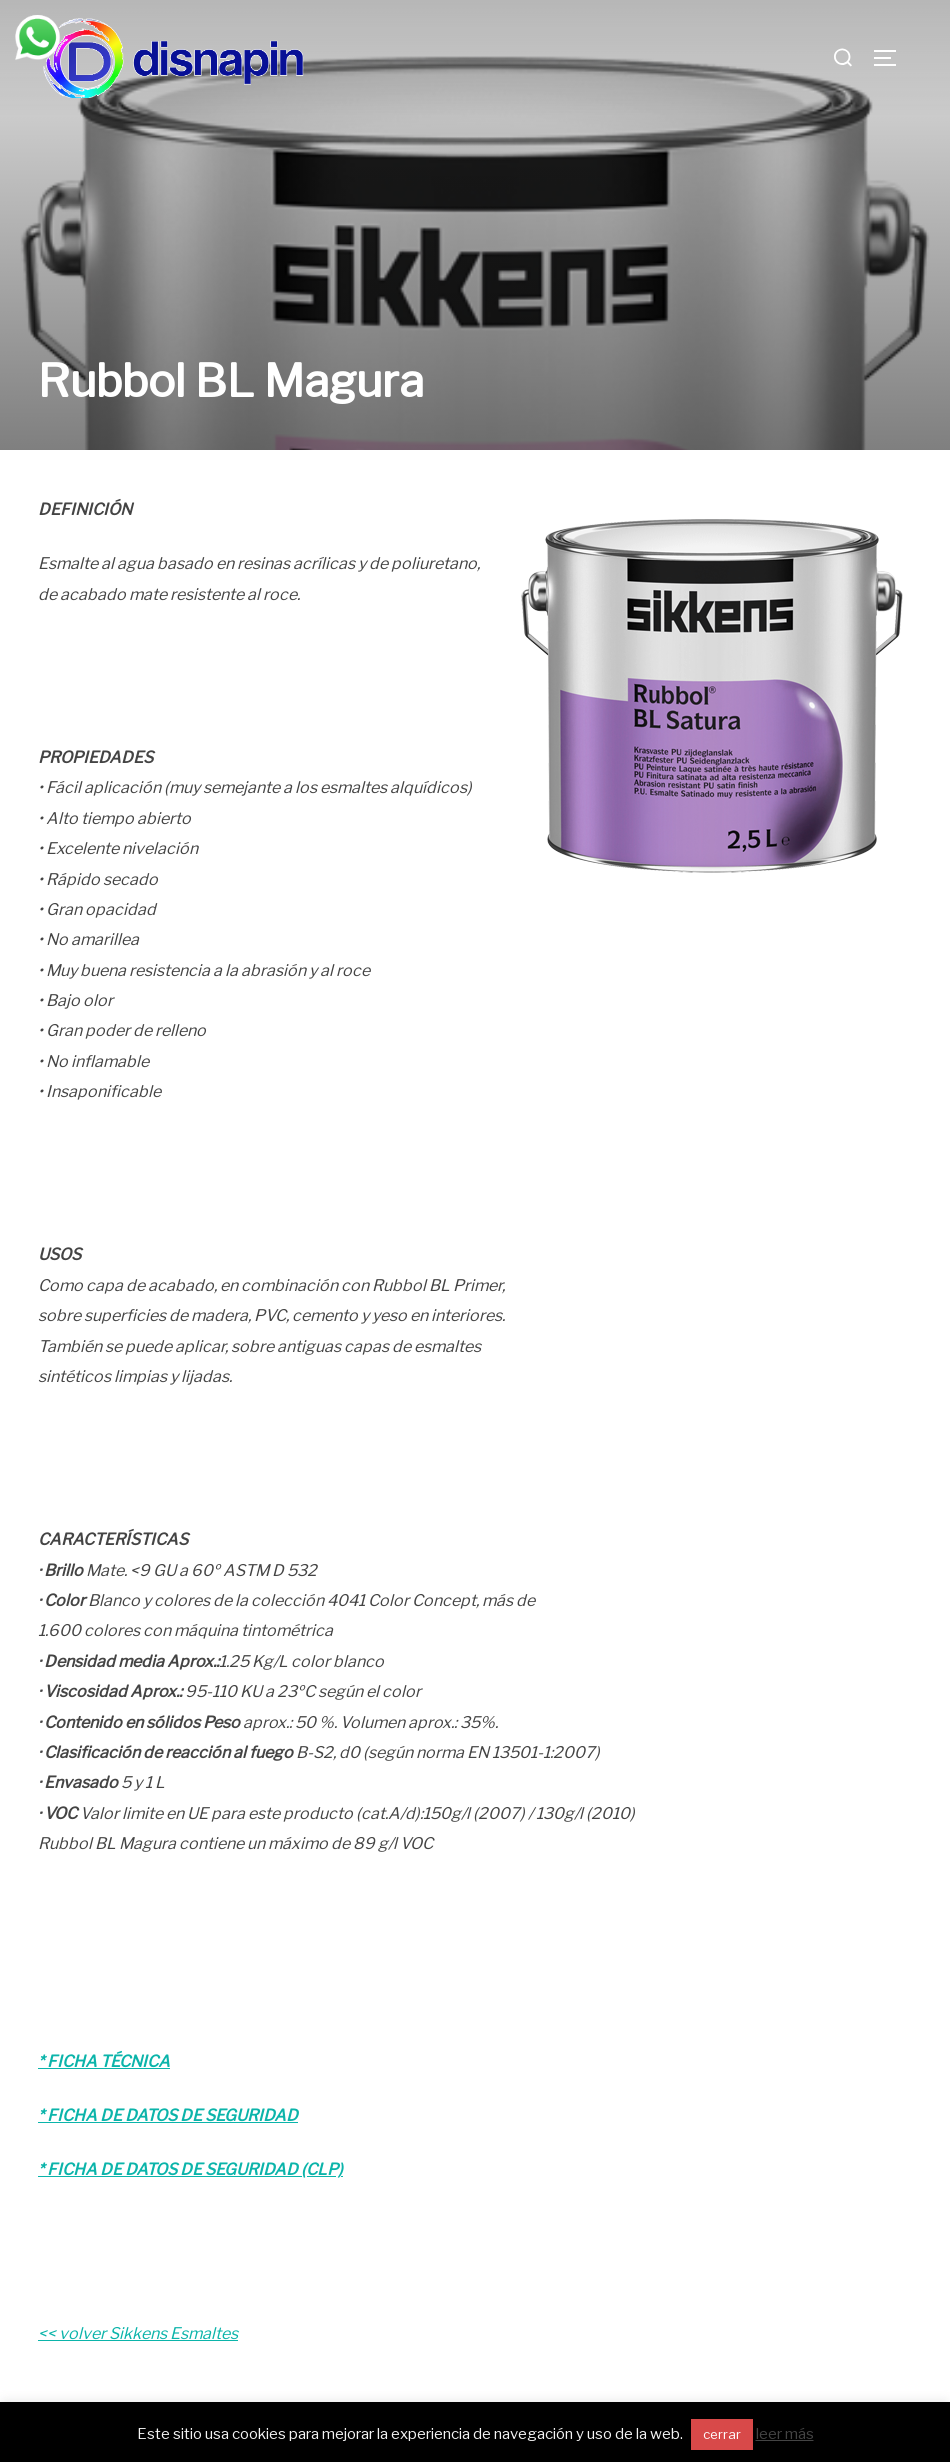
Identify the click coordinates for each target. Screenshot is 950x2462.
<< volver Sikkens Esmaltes (138, 2293)
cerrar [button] (722, 2434)
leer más (785, 2434)
